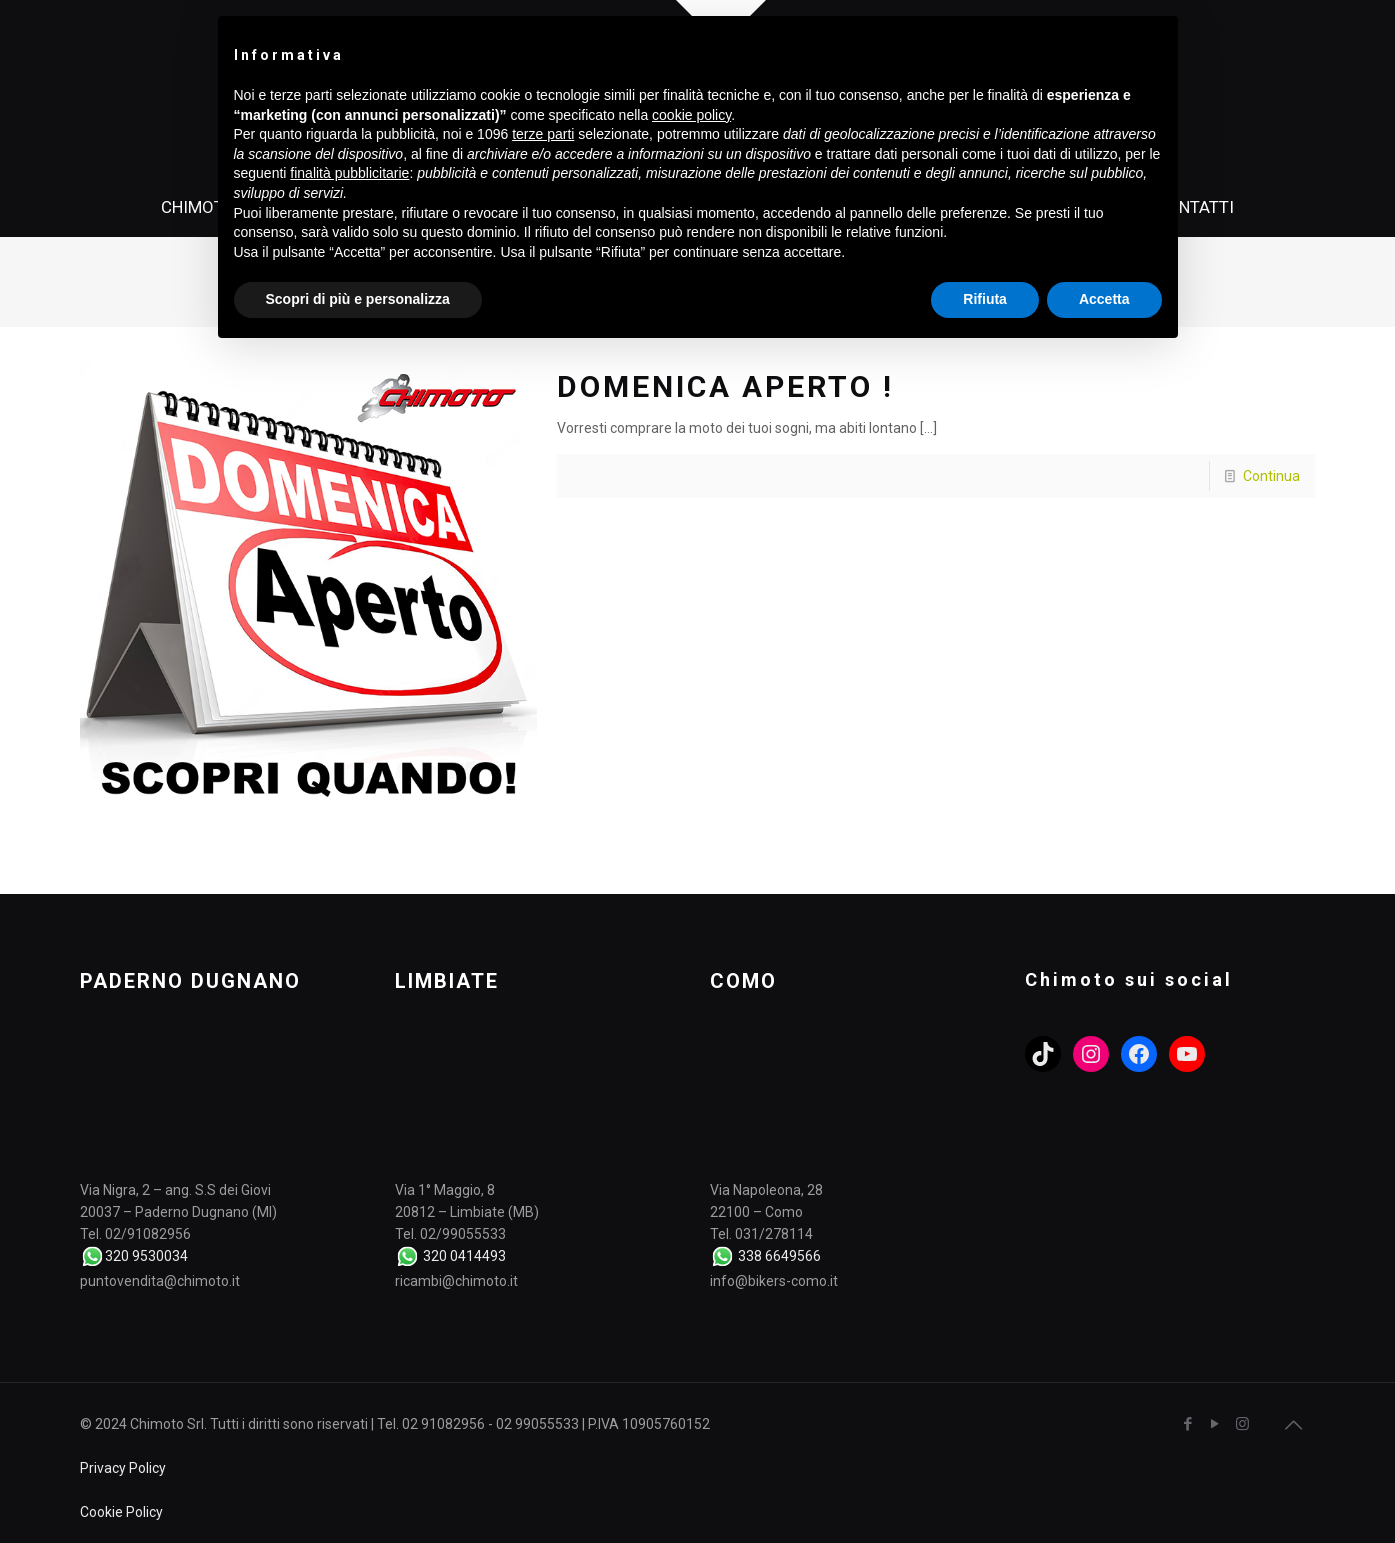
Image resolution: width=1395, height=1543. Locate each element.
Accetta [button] (1104, 299)
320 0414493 (464, 1256)
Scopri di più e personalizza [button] (358, 299)
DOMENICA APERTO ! (725, 386)
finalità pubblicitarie (349, 173)
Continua (1271, 476)
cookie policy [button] (691, 115)
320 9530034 (146, 1256)
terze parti (543, 134)
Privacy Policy (123, 1468)
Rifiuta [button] (985, 299)
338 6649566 (779, 1256)
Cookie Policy (121, 1512)
